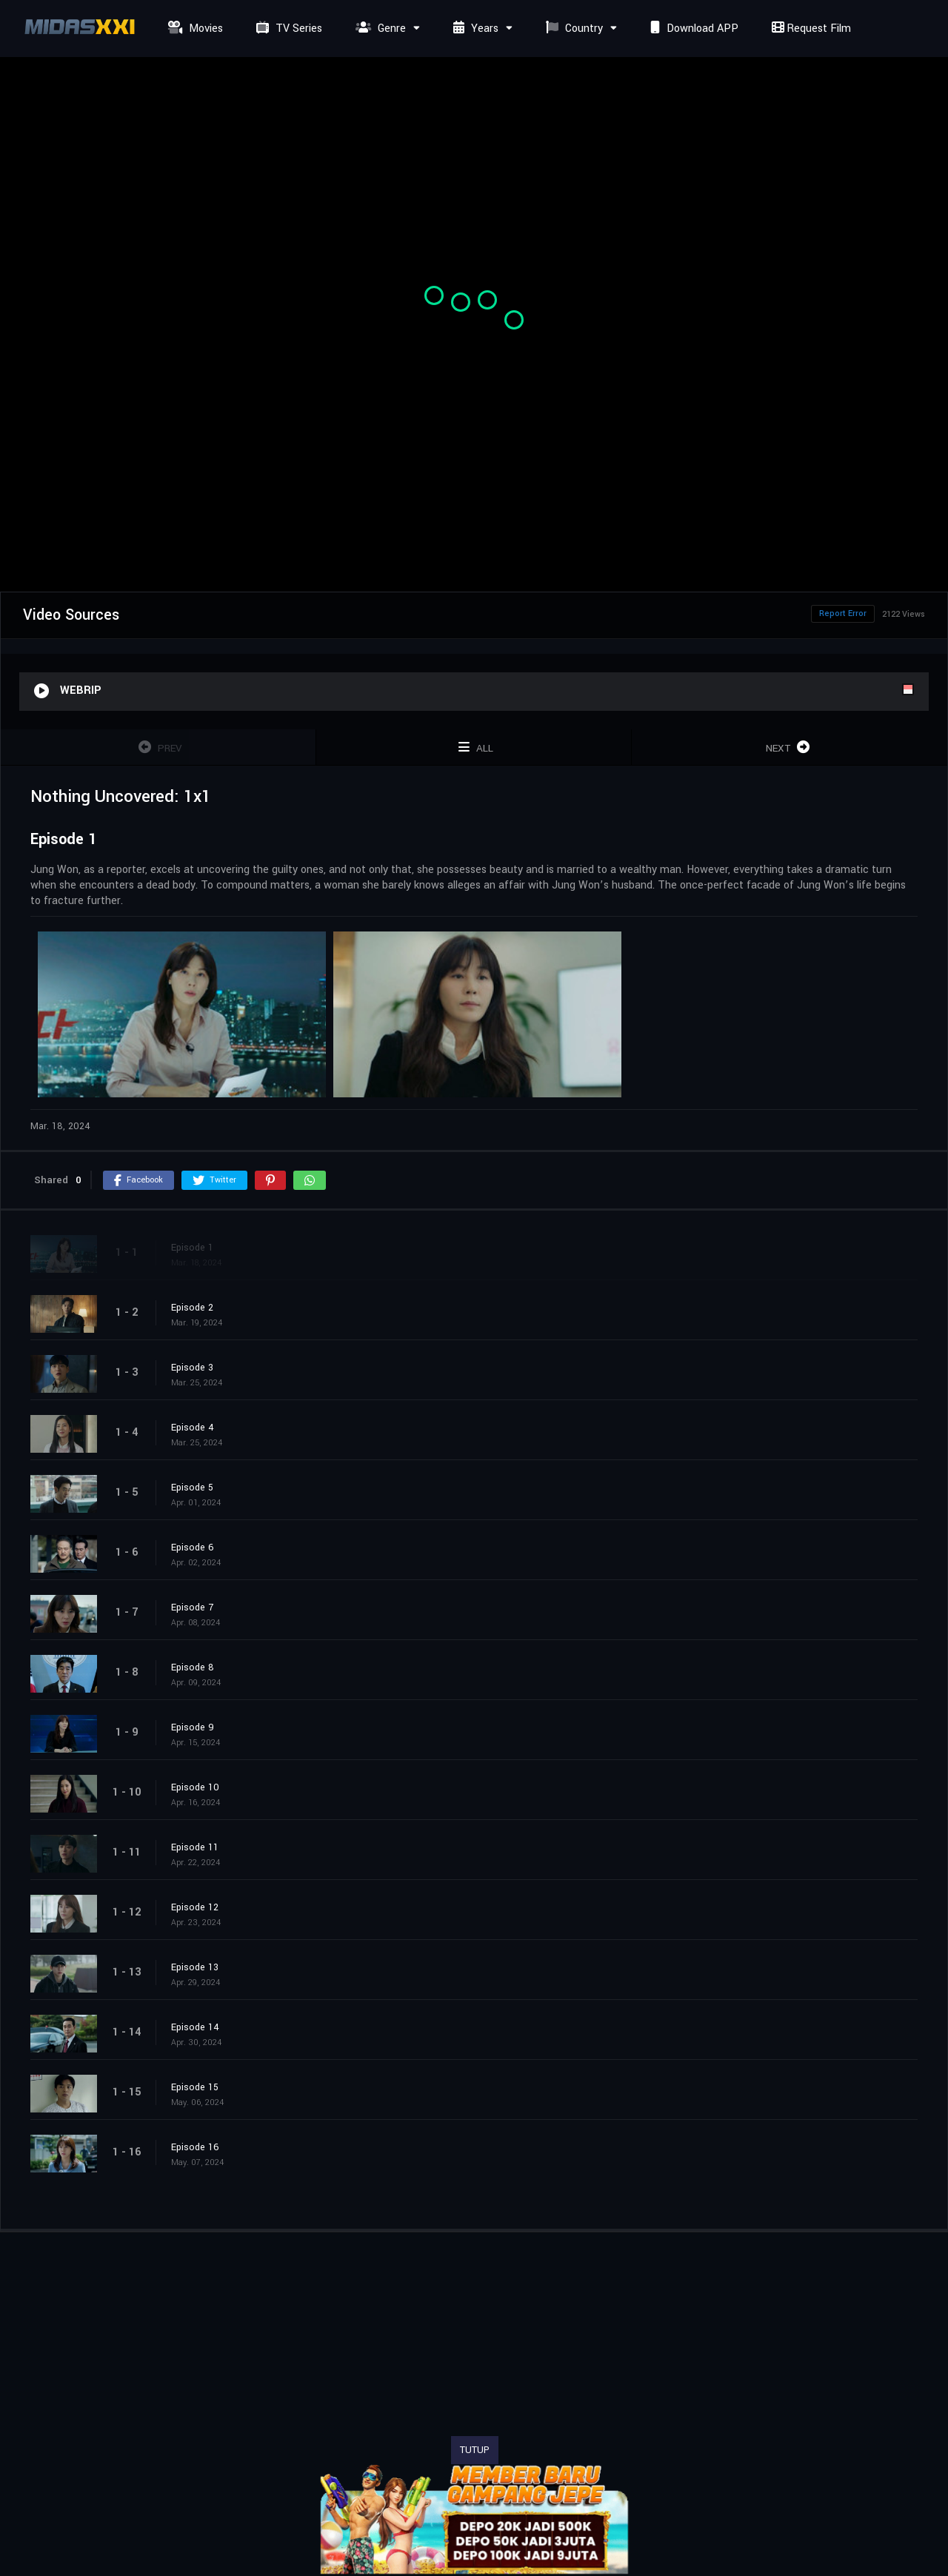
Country (572, 28)
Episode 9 (192, 1727)
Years (474, 28)
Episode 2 (192, 1307)
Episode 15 (194, 2087)
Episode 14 (195, 2027)
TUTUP (475, 2450)
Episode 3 (192, 1367)
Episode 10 (195, 1787)
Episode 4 (192, 1427)
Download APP (692, 28)
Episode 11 (194, 1847)
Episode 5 (192, 1487)
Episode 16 (195, 2147)
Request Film (809, 28)
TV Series (287, 28)
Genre (379, 28)
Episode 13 (194, 1967)
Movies (193, 28)
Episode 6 (192, 1547)
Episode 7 (192, 1607)
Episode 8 (192, 1667)
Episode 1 (192, 1247)
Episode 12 (194, 1907)
